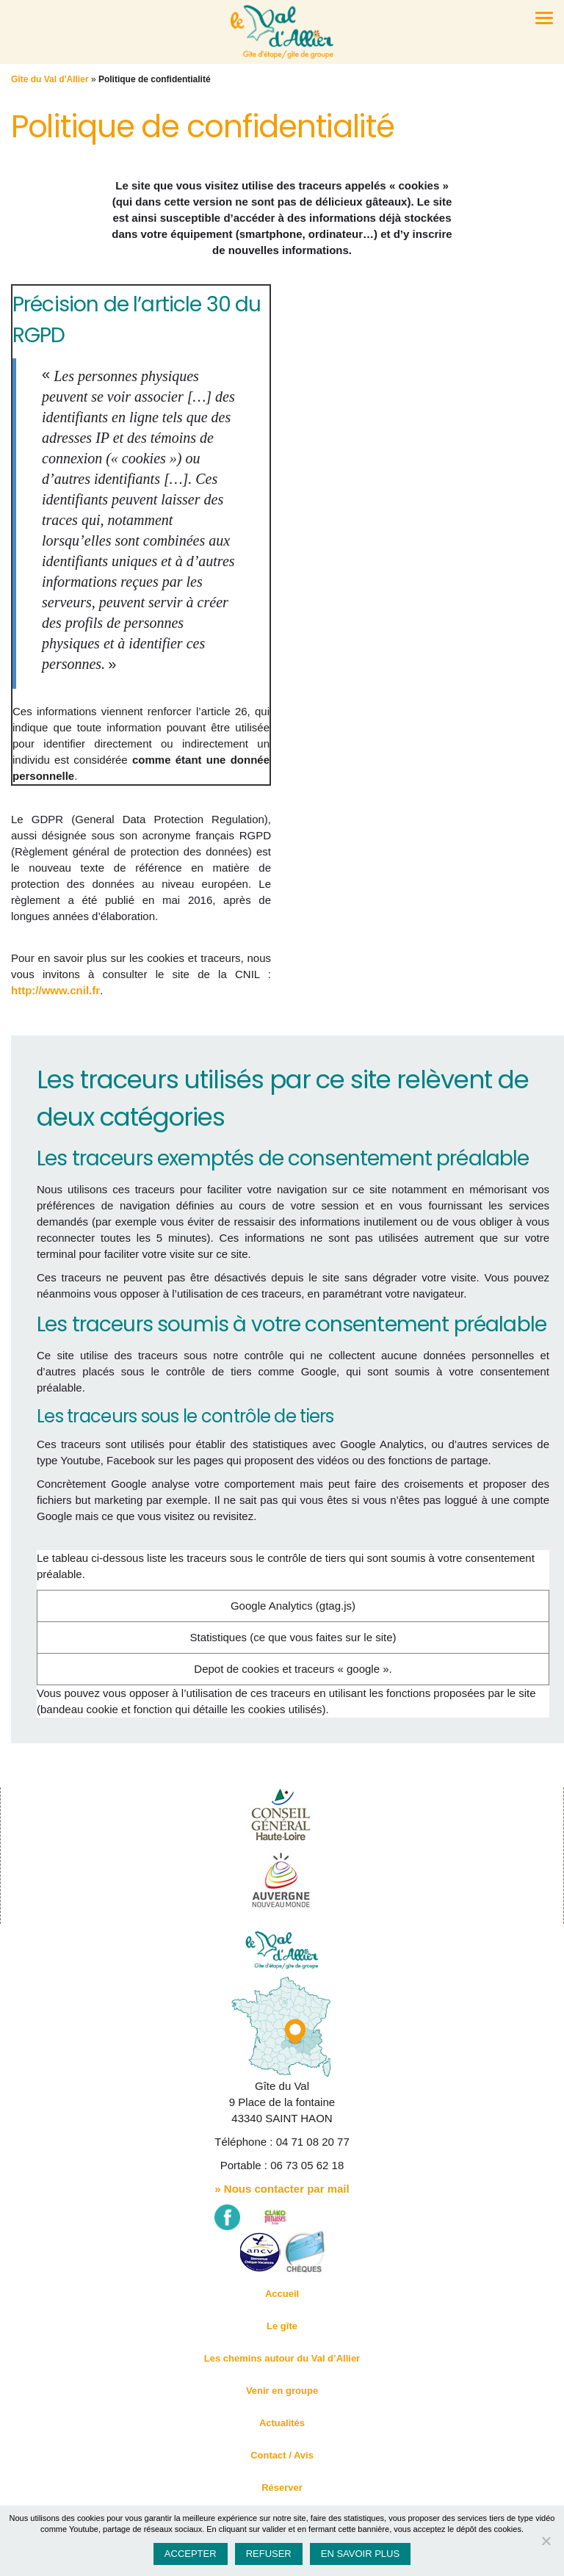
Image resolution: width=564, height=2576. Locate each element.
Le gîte (282, 2325)
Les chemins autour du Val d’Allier (282, 2358)
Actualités (282, 2422)
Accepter (190, 2553)
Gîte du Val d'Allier (50, 79)
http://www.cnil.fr (55, 990)
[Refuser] (545, 2540)
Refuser (269, 2553)
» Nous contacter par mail (281, 2188)
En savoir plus (360, 2553)
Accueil (282, 2293)
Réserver (282, 2487)
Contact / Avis (282, 2455)
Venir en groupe (282, 2390)
